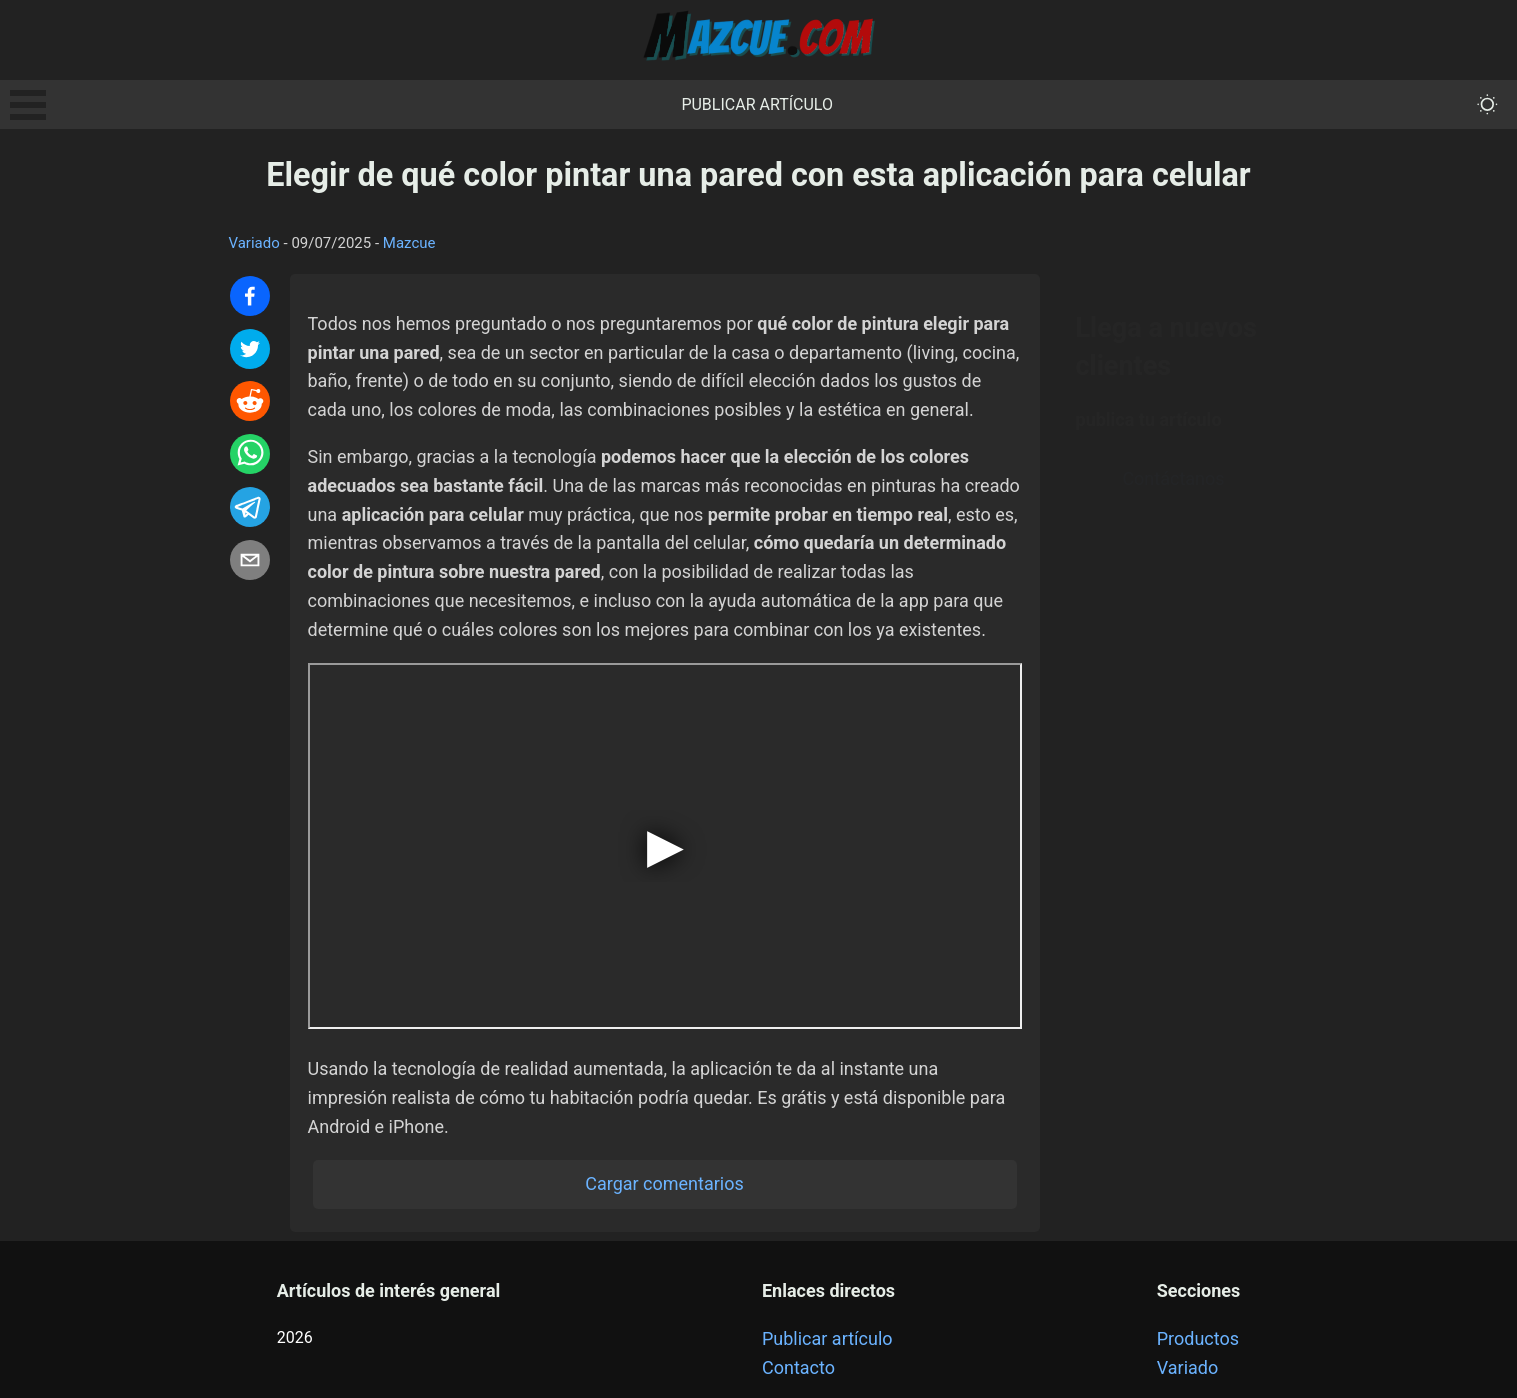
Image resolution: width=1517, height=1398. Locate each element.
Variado (254, 243)
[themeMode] (1487, 104)
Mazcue (409, 243)
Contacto (798, 1367)
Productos (1198, 1338)
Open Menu (28, 105)
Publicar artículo (757, 104)
